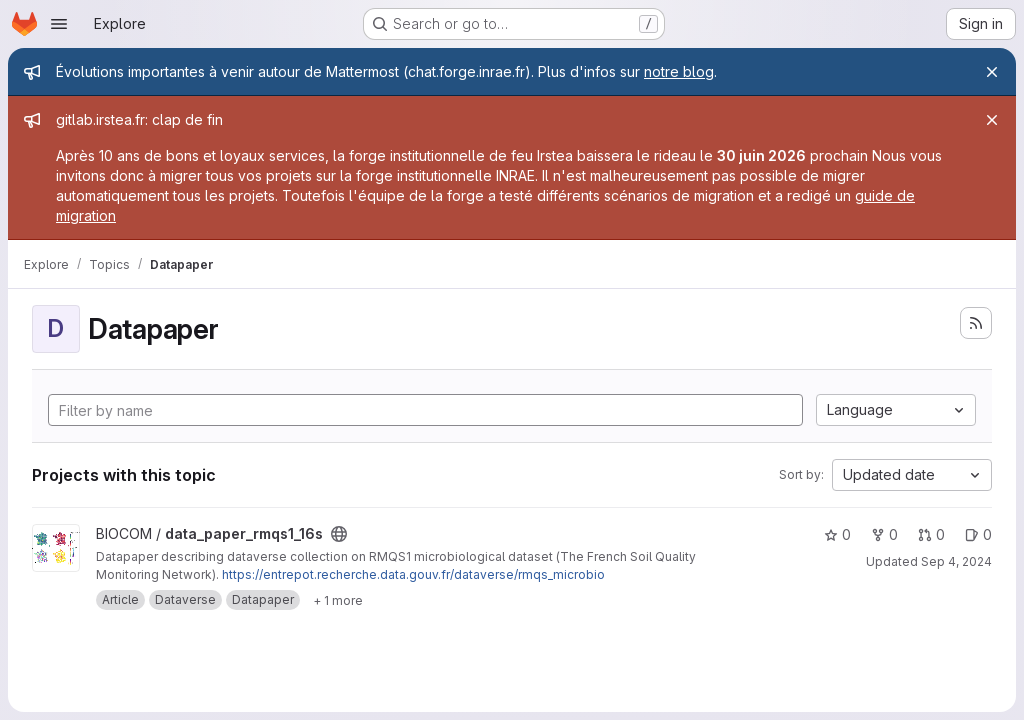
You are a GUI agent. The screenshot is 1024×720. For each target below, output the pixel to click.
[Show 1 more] (338, 600)
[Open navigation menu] (59, 24)
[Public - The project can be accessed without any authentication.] (339, 534)
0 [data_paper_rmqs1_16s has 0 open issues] (978, 534)
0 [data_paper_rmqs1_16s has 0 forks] (884, 534)
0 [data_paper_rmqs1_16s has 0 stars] (837, 534)
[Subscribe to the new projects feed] (976, 323)
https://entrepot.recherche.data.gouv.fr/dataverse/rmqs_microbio (413, 574)
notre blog (679, 71)
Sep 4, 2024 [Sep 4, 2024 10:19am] (956, 561)
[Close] (992, 72)
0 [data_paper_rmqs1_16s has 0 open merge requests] (931, 534)
